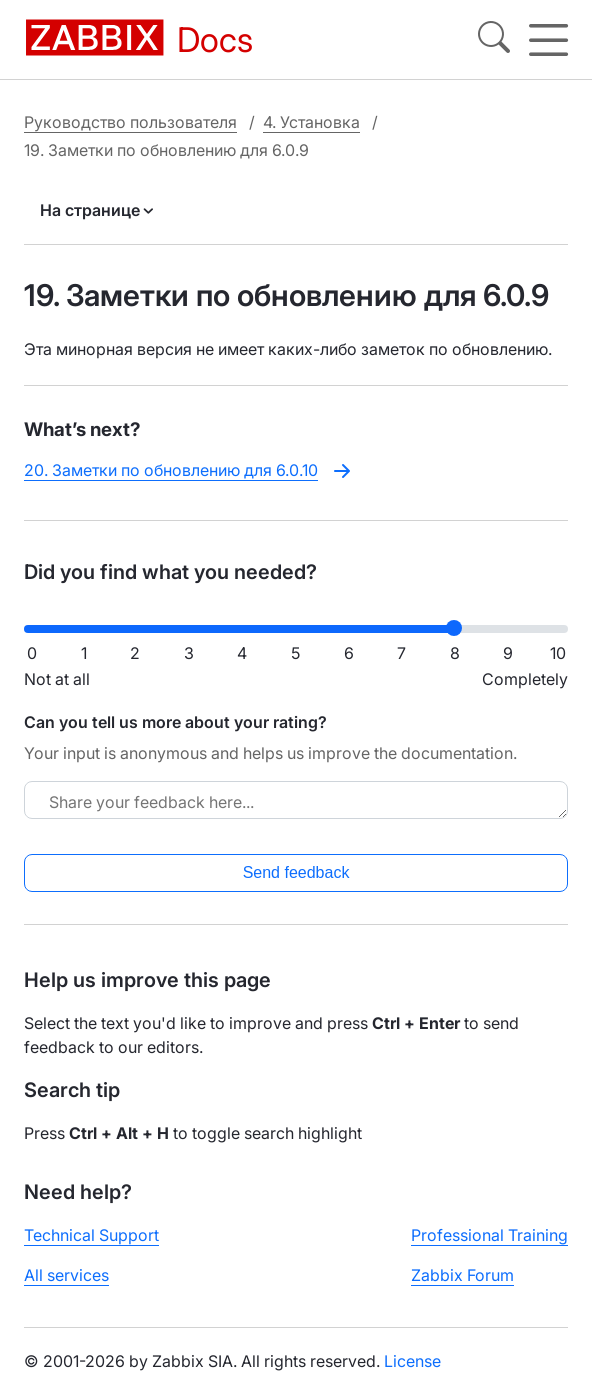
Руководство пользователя (130, 122)
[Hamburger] (548, 40)
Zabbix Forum (462, 1275)
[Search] (494, 40)
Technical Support (91, 1235)
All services (66, 1275)
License (412, 1361)
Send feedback (296, 872)
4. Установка (311, 122)
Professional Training (489, 1235)
